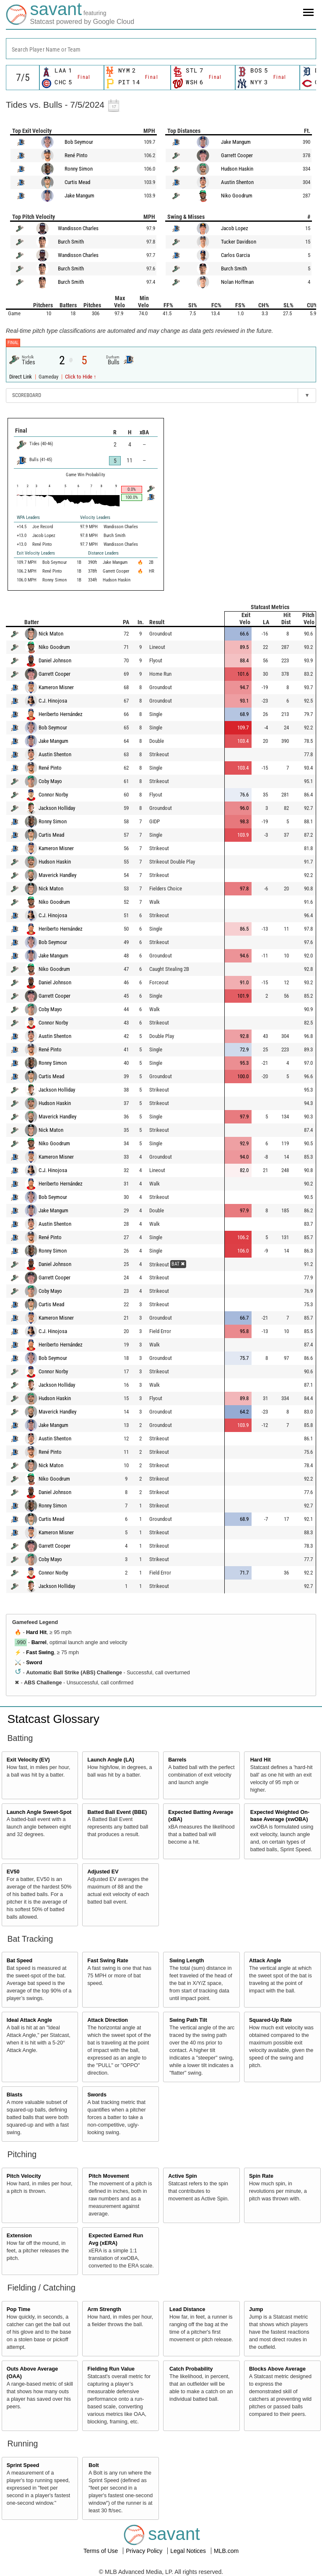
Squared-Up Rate (270, 2020)
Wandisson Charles (78, 228)
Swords (96, 2095)
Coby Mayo (50, 781)
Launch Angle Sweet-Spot (39, 1812)
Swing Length (186, 1961)
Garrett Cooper (237, 155)
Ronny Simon (79, 169)
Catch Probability (191, 2369)
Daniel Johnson (55, 660)
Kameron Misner (56, 687)
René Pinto (76, 155)
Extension (19, 2236)
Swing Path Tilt (188, 2020)
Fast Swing (40, 1652)
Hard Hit (36, 1632)
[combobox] (161, 48)
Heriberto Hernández (61, 714)
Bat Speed (20, 1961)
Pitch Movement (108, 2176)
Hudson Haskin (237, 169)
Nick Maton (51, 633)
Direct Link (21, 377)
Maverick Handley (57, 875)
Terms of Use (101, 2550)
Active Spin (182, 2176)
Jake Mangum (79, 195)
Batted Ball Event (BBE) (117, 1812)
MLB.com (226, 2550)
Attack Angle (265, 1961)
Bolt (93, 2465)
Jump (256, 2309)
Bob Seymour (79, 142)
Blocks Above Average (277, 2369)
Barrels (177, 1760)
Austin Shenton (237, 182)
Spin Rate (261, 2176)
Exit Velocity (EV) (28, 1760)
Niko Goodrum (236, 195)
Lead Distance (187, 2309)
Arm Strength (104, 2309)
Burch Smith (71, 242)
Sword (34, 1662)
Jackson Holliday (57, 808)
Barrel (39, 1642)
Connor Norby (53, 794)
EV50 (13, 1872)
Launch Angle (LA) (110, 1760)
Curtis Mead (77, 182)
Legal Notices (189, 2550)
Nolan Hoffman (237, 282)
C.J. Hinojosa (53, 701)
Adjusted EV (102, 1872)
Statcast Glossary (53, 1718)
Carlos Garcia (235, 255)
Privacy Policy (145, 2550)
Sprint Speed (23, 2465)
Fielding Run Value (111, 2369)
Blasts (15, 2095)
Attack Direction (107, 2020)
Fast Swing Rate (107, 1961)
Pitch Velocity (24, 2176)
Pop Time (18, 2309)
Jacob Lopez (234, 228)
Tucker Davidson (238, 242)
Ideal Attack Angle (29, 2020)
